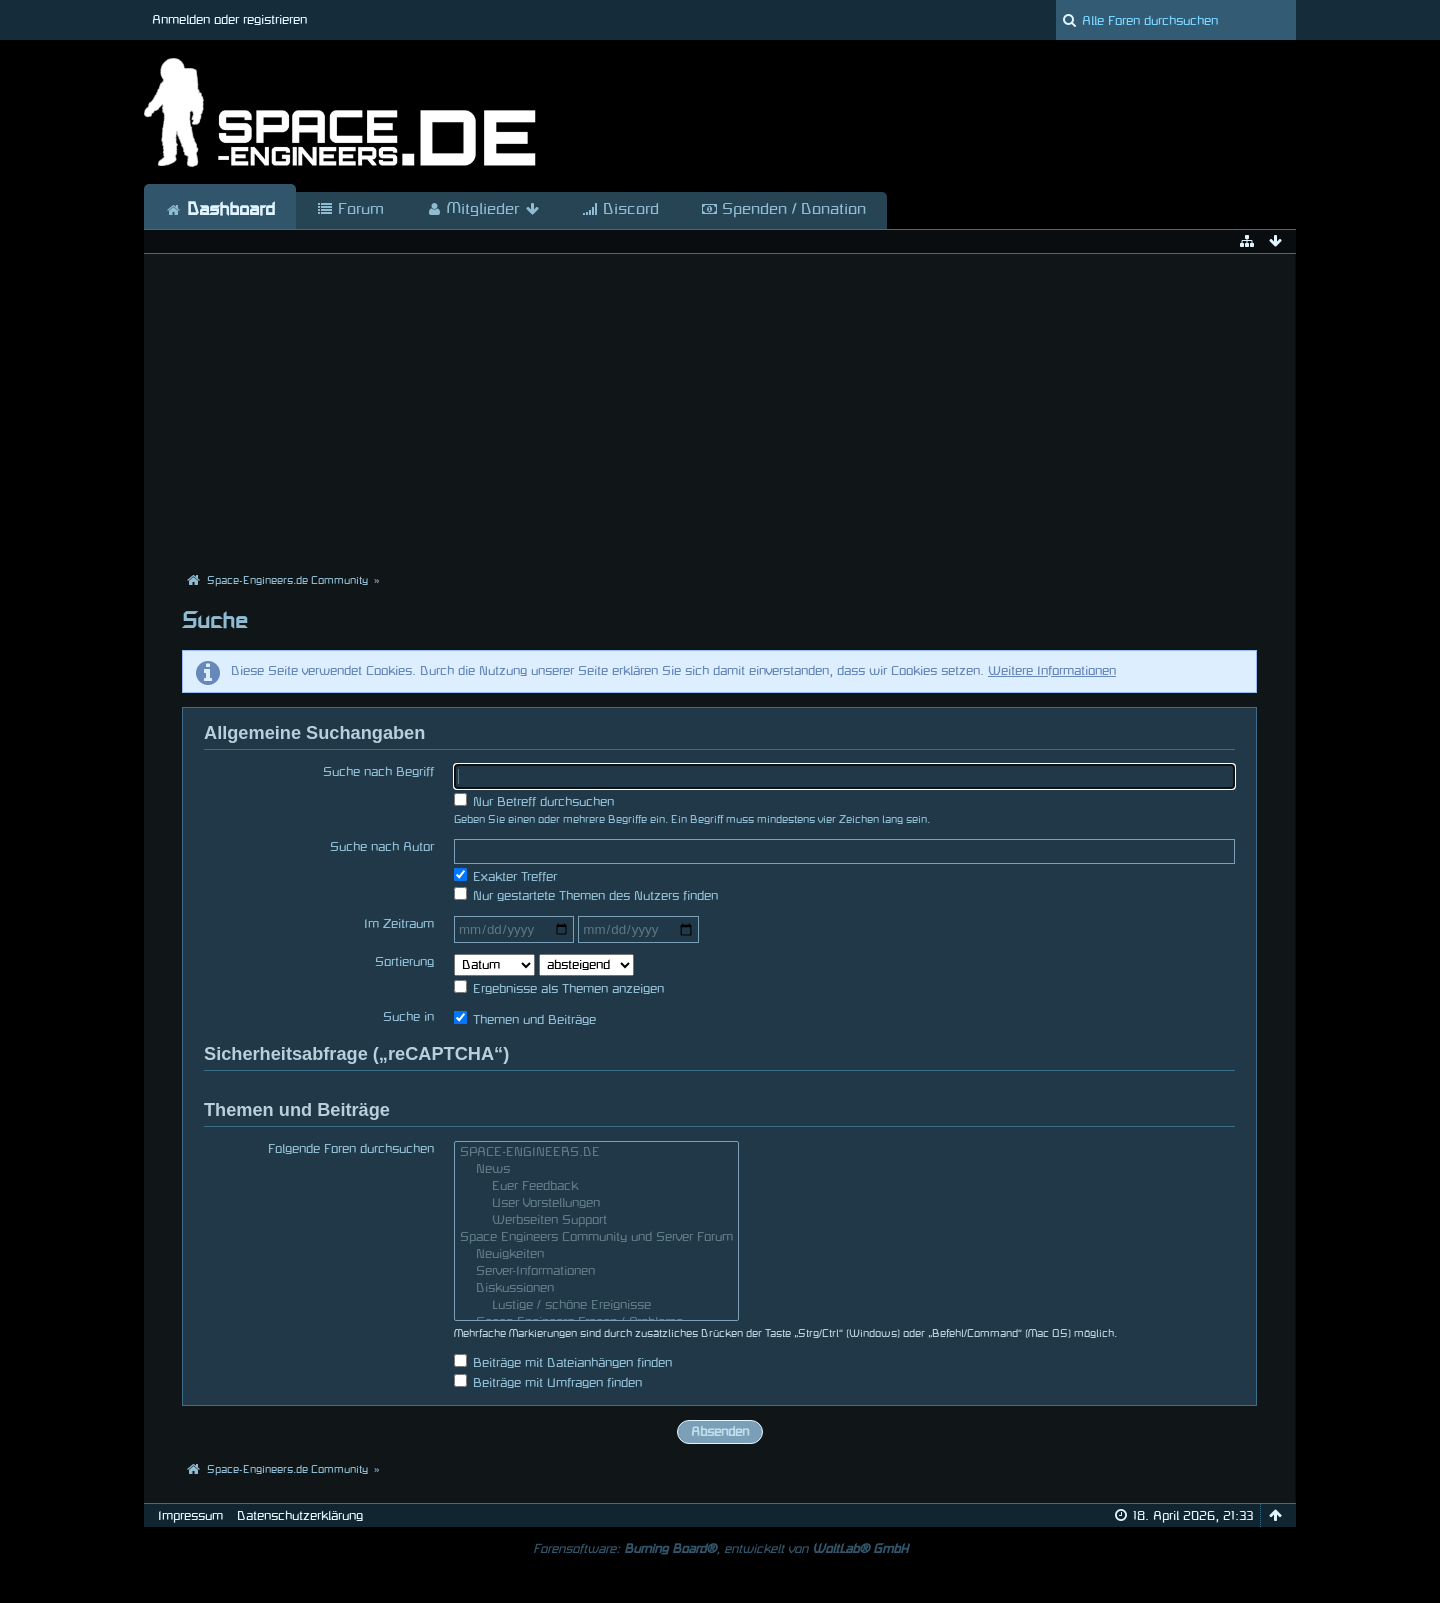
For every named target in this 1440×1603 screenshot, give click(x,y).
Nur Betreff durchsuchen (534, 800)
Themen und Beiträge (525, 1018)
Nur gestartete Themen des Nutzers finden (586, 894)
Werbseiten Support (596, 1222)
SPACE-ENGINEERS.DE (596, 1154)
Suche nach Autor (382, 847)
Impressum (190, 1516)
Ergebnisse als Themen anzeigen (559, 987)
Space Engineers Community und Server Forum (596, 1239)
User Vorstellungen (596, 1205)
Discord (620, 210)
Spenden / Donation (783, 210)
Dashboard (220, 210)
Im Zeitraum (399, 924)
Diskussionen (596, 1290)
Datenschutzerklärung (300, 1516)
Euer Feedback (596, 1188)
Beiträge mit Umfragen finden (548, 1381)
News (596, 1171)
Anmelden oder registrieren (229, 20)
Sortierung (404, 962)
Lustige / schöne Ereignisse (596, 1307)
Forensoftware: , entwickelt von (720, 1549)
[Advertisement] (719, 415)
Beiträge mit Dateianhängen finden (563, 1361)
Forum (350, 210)
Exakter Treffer (505, 875)
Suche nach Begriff (378, 772)
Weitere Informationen (1052, 671)
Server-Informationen (596, 1273)
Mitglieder (483, 210)
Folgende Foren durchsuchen (351, 1149)
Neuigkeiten (596, 1256)
